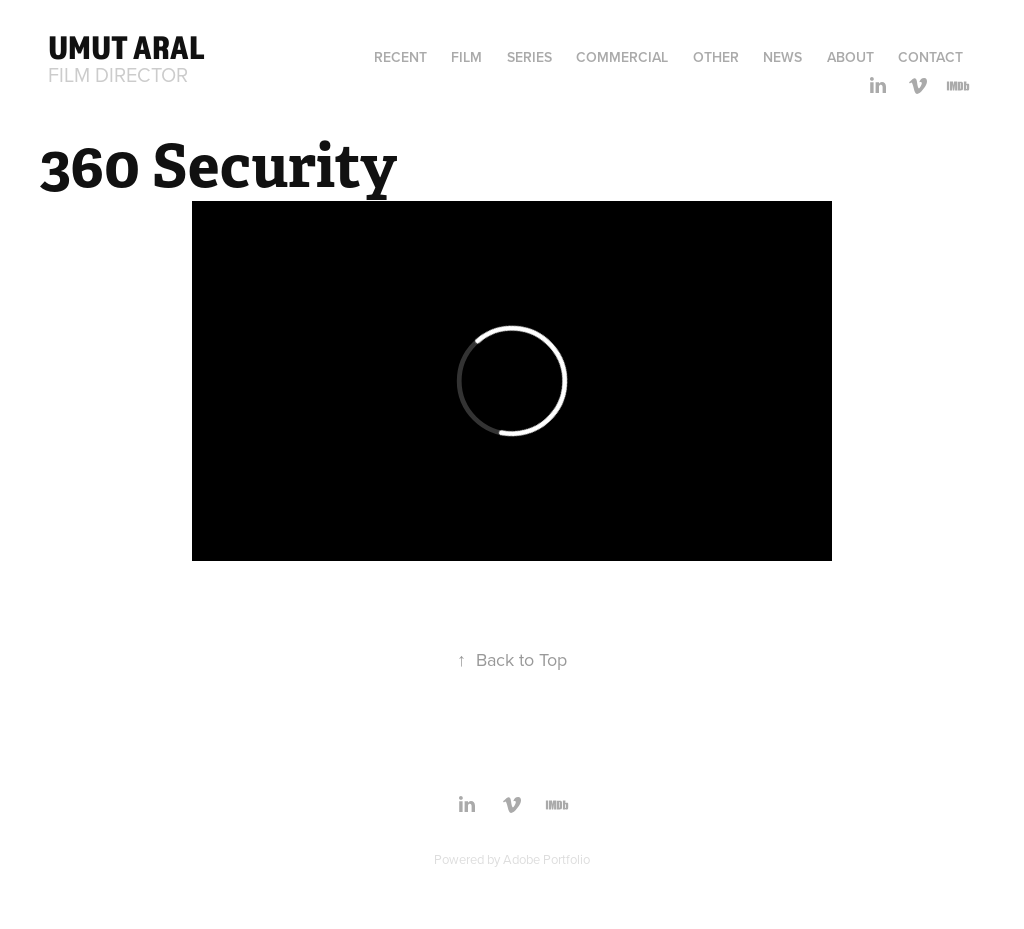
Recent (400, 57)
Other (716, 57)
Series (529, 57)
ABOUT (850, 57)
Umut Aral (126, 47)
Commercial (622, 57)
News (782, 57)
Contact (930, 57)
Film (466, 57)
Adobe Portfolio (546, 859)
